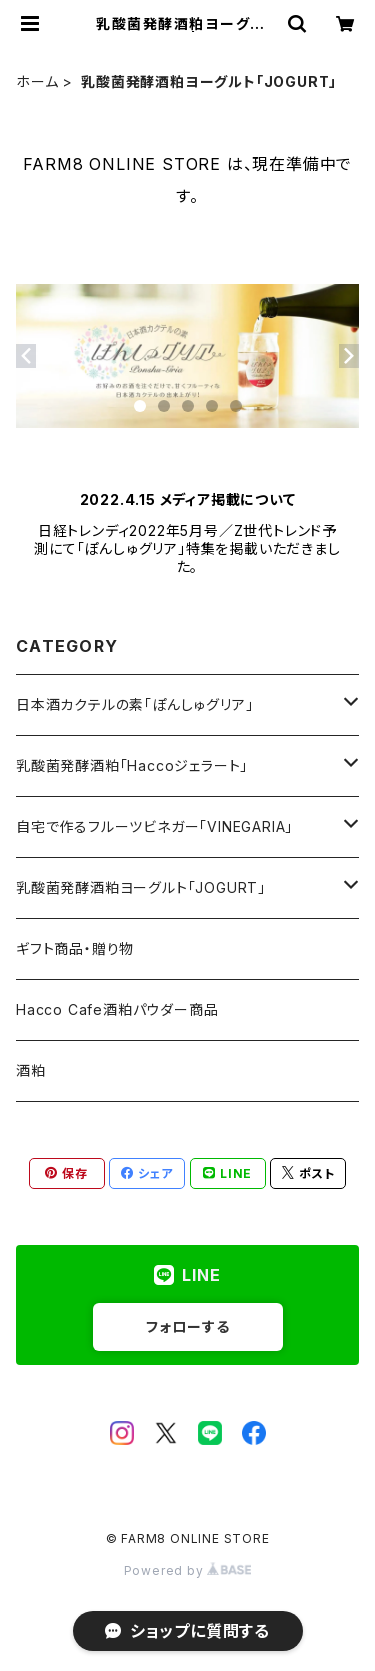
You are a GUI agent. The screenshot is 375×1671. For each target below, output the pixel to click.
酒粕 (31, 1070)
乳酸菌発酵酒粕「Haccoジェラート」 (132, 765)
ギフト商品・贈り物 (75, 948)
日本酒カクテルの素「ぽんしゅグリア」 (134, 704)
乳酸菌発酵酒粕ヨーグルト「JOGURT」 (141, 887)
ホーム (37, 81)
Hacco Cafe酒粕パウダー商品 (117, 1009)
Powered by (188, 1570)
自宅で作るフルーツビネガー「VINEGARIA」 (154, 826)
